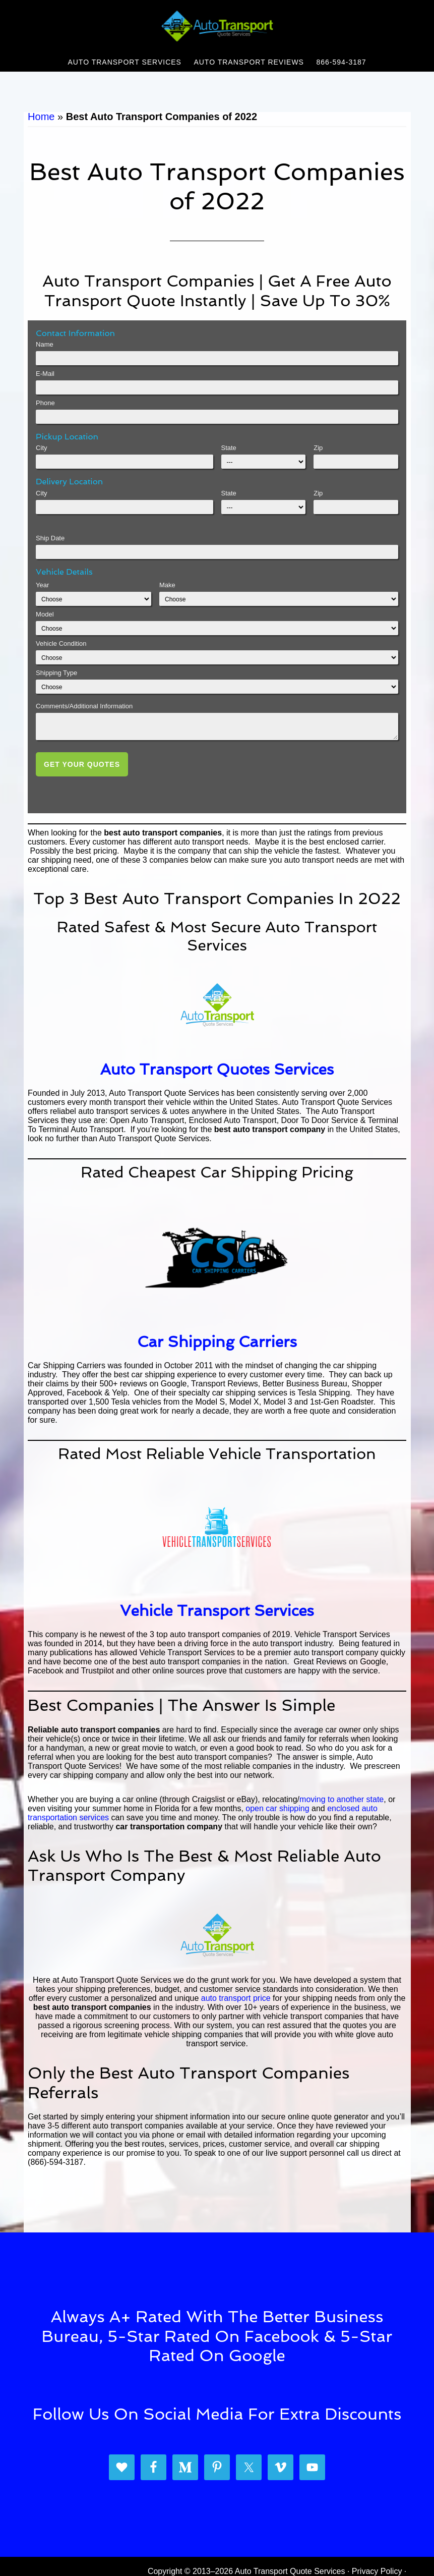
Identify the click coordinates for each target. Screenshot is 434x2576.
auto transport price (236, 1998)
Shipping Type (56, 673)
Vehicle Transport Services (217, 1610)
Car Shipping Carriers (217, 1342)
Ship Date (50, 538)
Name (44, 344)
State (228, 448)
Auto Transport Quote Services (217, 27)
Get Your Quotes (82, 764)
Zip (318, 448)
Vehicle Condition (61, 643)
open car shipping (277, 1808)
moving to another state (341, 1799)
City (41, 448)
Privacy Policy (377, 2571)
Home (41, 116)
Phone (45, 403)
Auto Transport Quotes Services (217, 1069)
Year (42, 585)
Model (44, 614)
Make (167, 585)
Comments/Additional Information (84, 706)
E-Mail (45, 373)
